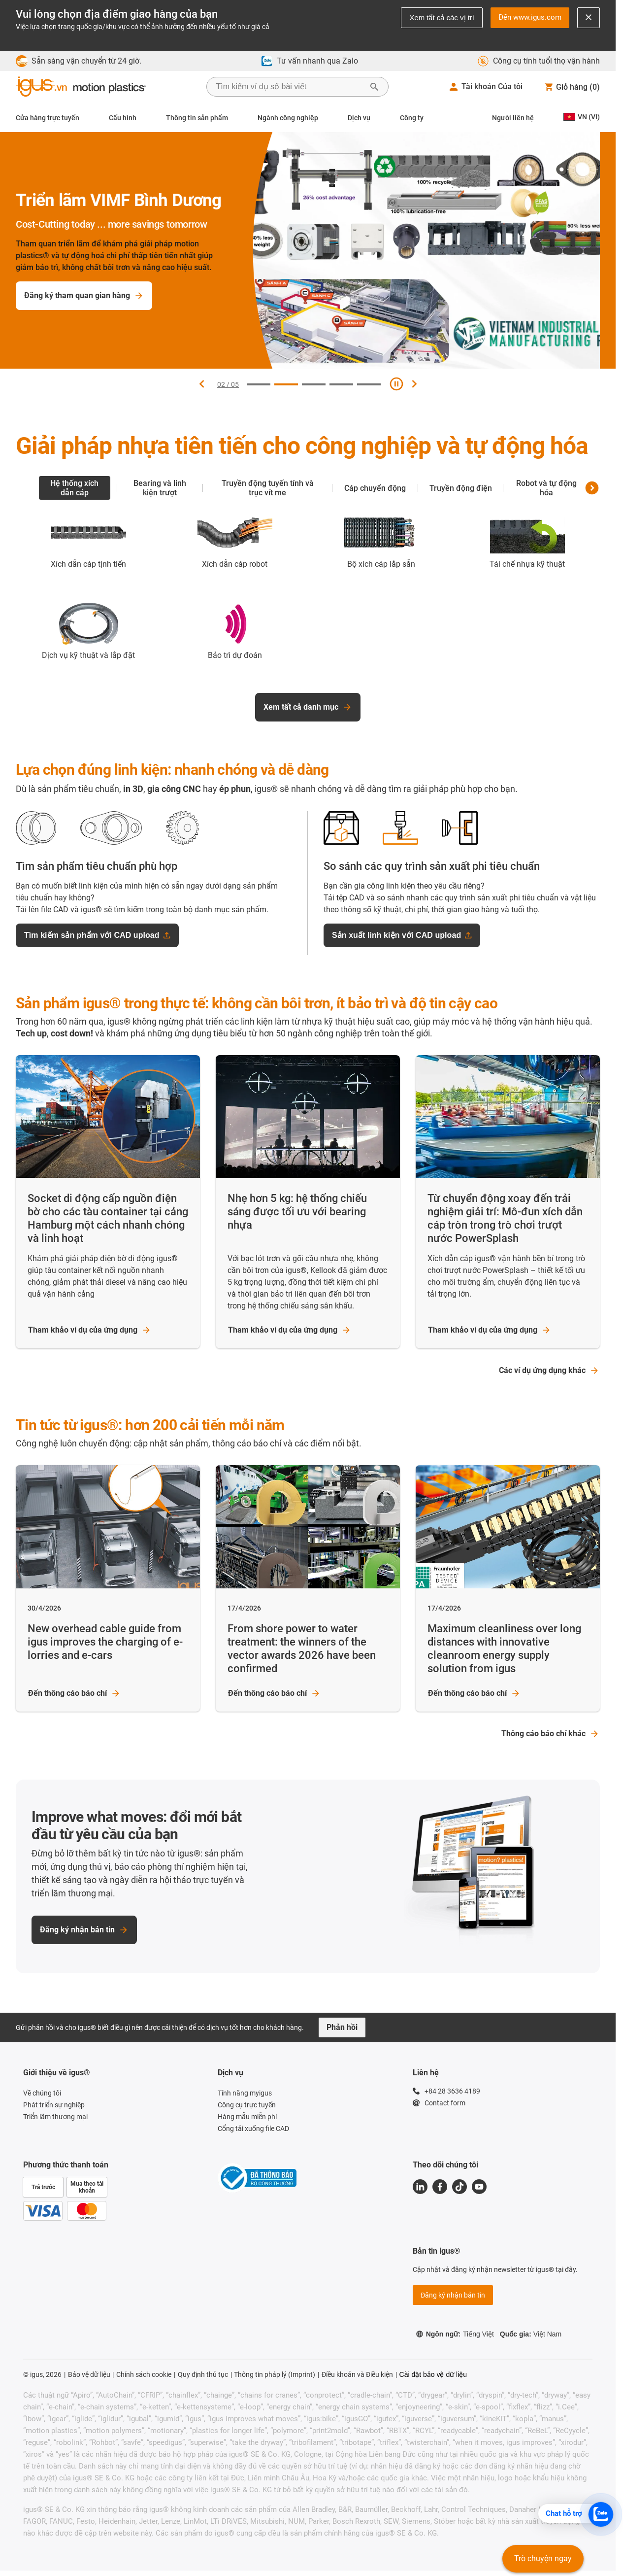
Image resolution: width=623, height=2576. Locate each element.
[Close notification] (588, 17)
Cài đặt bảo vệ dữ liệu (433, 2374)
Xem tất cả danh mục (307, 707)
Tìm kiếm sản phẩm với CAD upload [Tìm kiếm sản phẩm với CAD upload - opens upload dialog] (97, 935)
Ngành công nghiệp (288, 118)
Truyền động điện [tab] (460, 488)
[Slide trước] (201, 384)
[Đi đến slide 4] (341, 384)
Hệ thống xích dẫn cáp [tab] (74, 488)
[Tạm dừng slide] (396, 384)
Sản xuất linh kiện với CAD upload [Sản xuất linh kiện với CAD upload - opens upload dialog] (402, 935)
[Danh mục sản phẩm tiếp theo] (592, 488)
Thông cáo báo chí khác (550, 1734)
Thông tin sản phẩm (197, 118)
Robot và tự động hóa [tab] (546, 488)
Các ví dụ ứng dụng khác (549, 1370)
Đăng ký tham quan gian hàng (100, 296)
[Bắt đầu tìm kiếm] (374, 87)
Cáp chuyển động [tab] (375, 488)
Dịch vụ (359, 118)
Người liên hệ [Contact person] (513, 118)
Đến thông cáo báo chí (74, 1693)
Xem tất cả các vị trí (441, 17)
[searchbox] (289, 87)
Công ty (412, 118)
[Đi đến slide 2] (286, 384)
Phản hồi (342, 2027)
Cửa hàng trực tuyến (47, 118)
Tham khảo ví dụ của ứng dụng (89, 1330)
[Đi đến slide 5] (369, 384)
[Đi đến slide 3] (314, 384)
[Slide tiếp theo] (414, 384)
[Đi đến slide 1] (258, 384)
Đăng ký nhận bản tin (84, 1930)
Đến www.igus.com (529, 17)
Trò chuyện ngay (543, 2558)
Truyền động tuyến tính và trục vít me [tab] (268, 488)
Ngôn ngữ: (455, 2333)
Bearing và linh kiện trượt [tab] (159, 488)
